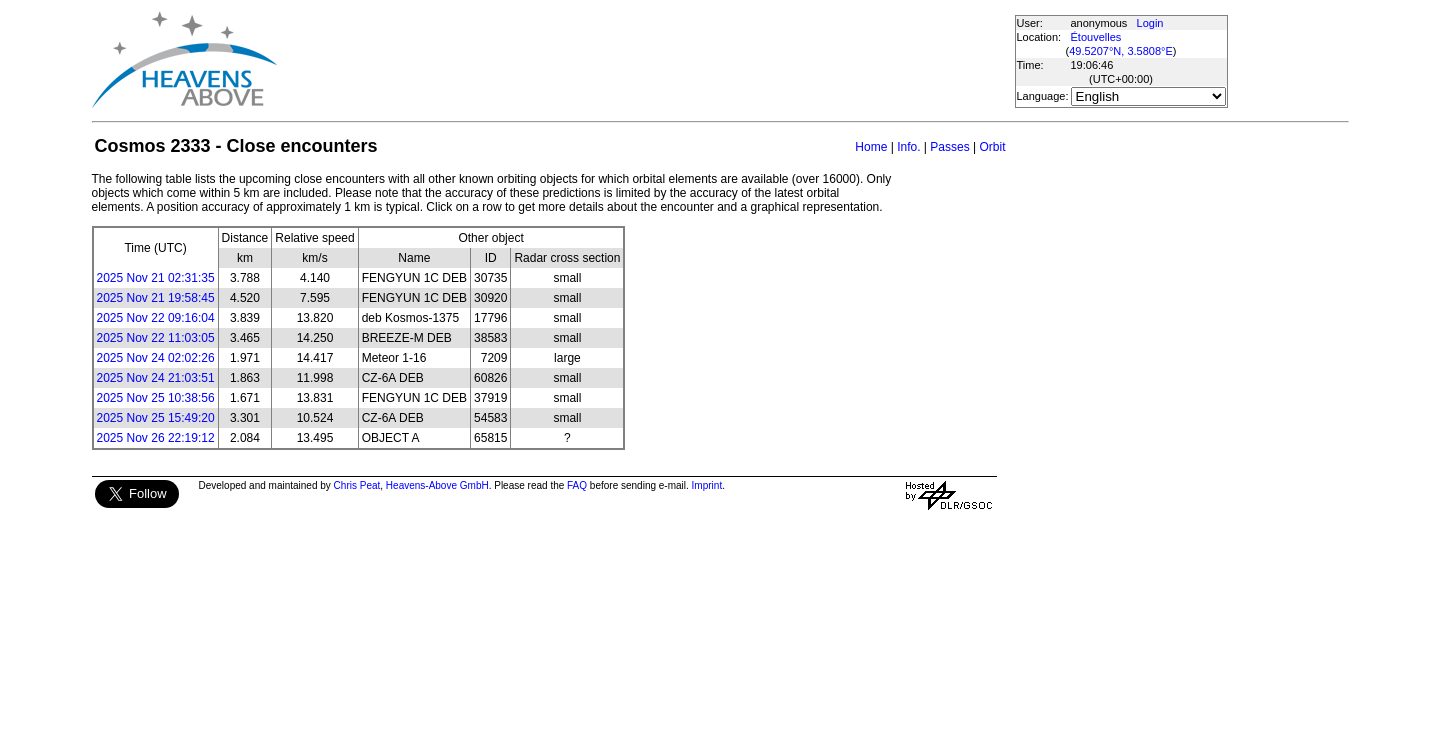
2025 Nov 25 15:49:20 (156, 418)
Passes (949, 147)
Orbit (992, 147)
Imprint (707, 485)
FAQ (577, 485)
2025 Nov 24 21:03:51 (156, 378)
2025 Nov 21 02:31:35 (156, 278)
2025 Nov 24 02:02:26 (156, 358)
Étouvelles (1096, 37)
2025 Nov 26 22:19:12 (156, 438)
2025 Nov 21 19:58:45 (156, 298)
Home (871, 147)
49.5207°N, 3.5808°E (1121, 51)
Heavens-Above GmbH (437, 485)
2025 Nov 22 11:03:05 (156, 338)
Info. (908, 147)
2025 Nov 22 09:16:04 (156, 318)
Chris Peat (357, 485)
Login (1150, 23)
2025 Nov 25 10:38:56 (156, 398)
